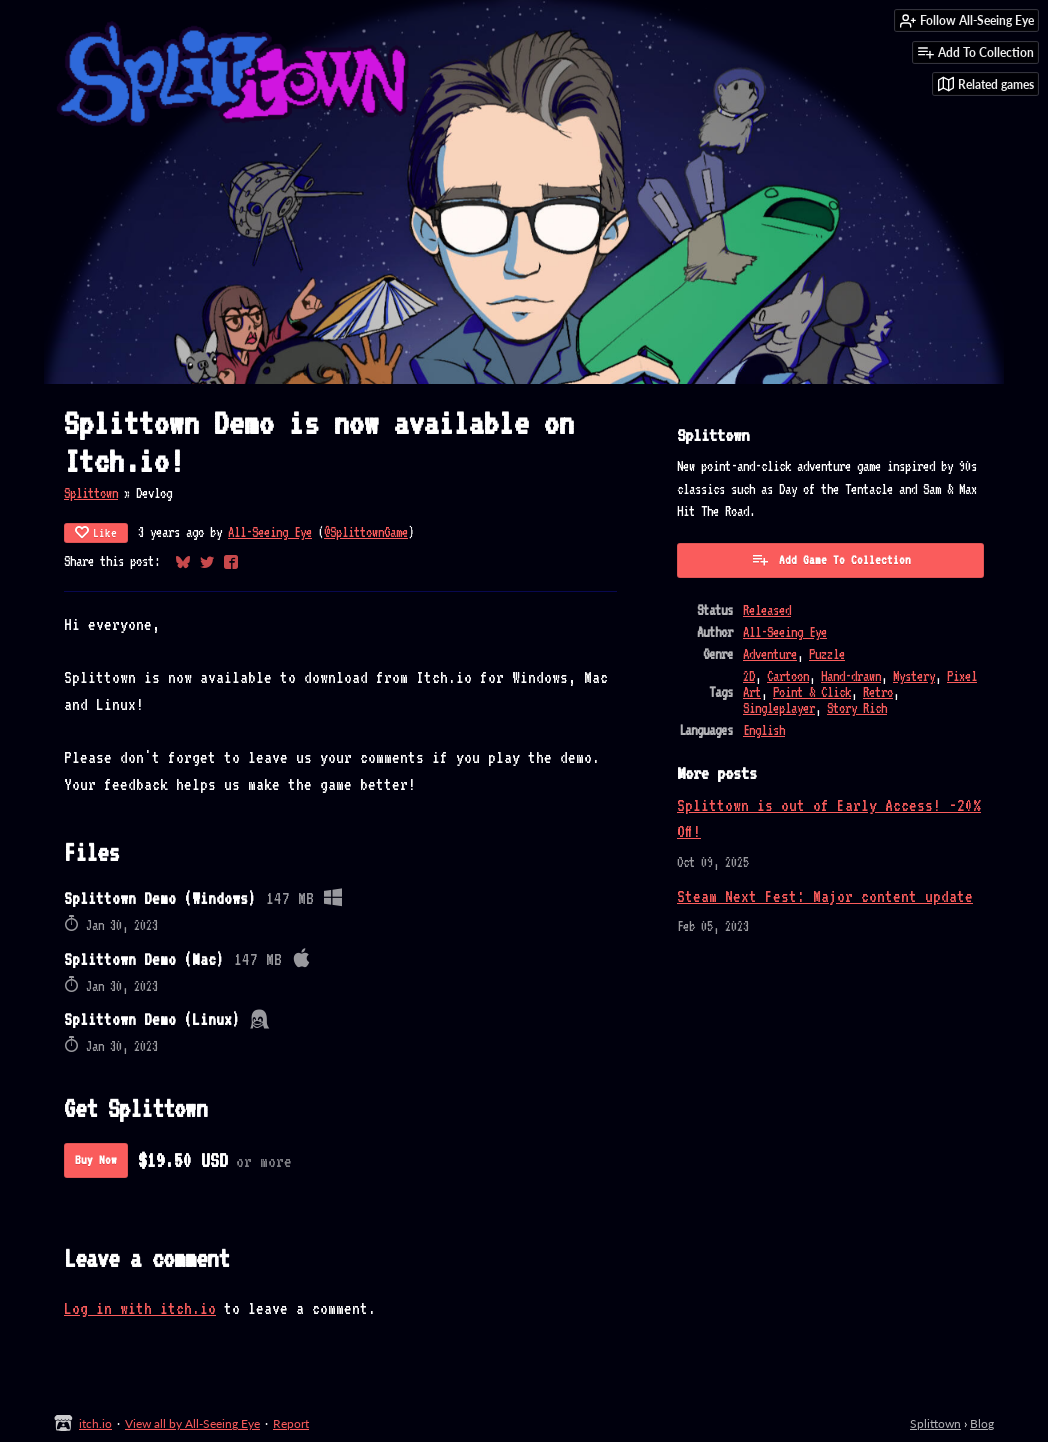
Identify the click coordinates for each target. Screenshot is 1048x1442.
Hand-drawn (851, 676)
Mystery (914, 676)
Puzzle (827, 654)
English (764, 730)
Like (96, 532)
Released (767, 610)
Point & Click (812, 692)
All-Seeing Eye (270, 532)
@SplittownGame (366, 532)
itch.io (95, 1423)
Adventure (770, 654)
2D (749, 676)
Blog (982, 1423)
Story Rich (857, 708)
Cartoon (788, 676)
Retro (878, 692)
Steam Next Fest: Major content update (825, 896)
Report (291, 1423)
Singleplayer (779, 708)
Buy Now (96, 1160)
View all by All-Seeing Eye (192, 1423)
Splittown (91, 493)
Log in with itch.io (140, 1308)
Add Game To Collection (831, 559)
